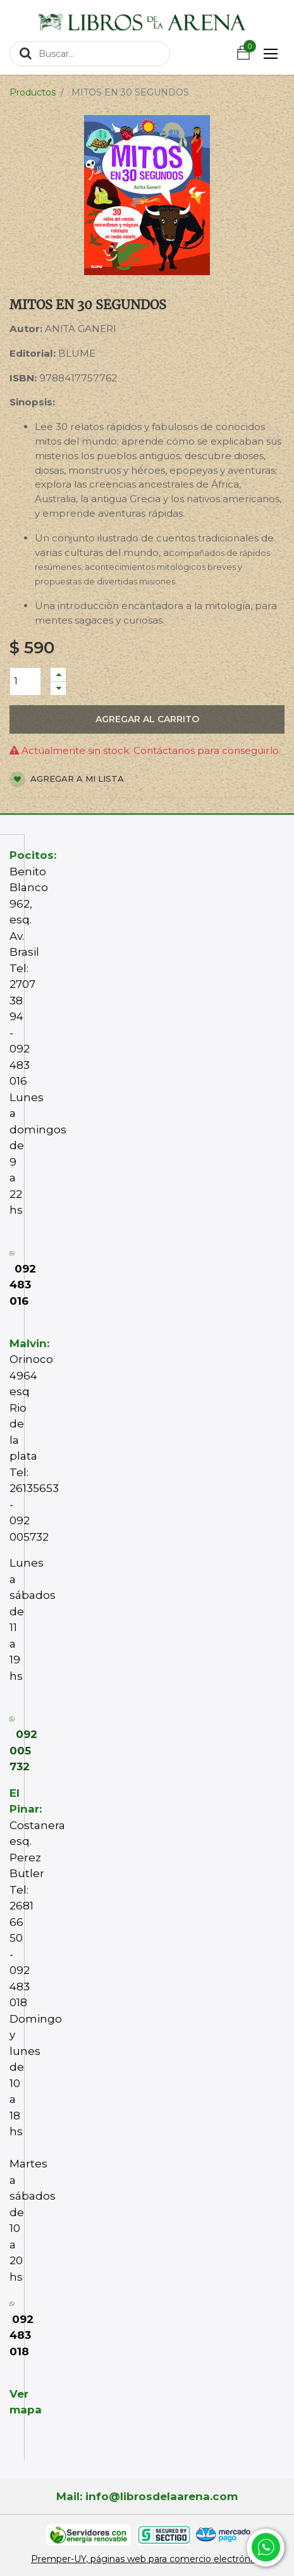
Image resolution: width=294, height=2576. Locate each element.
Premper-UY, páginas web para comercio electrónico (147, 2559)
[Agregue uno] (58, 674)
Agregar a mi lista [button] (66, 779)
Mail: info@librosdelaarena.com (147, 2496)
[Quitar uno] (58, 688)
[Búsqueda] (25, 53)
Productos (32, 92)
